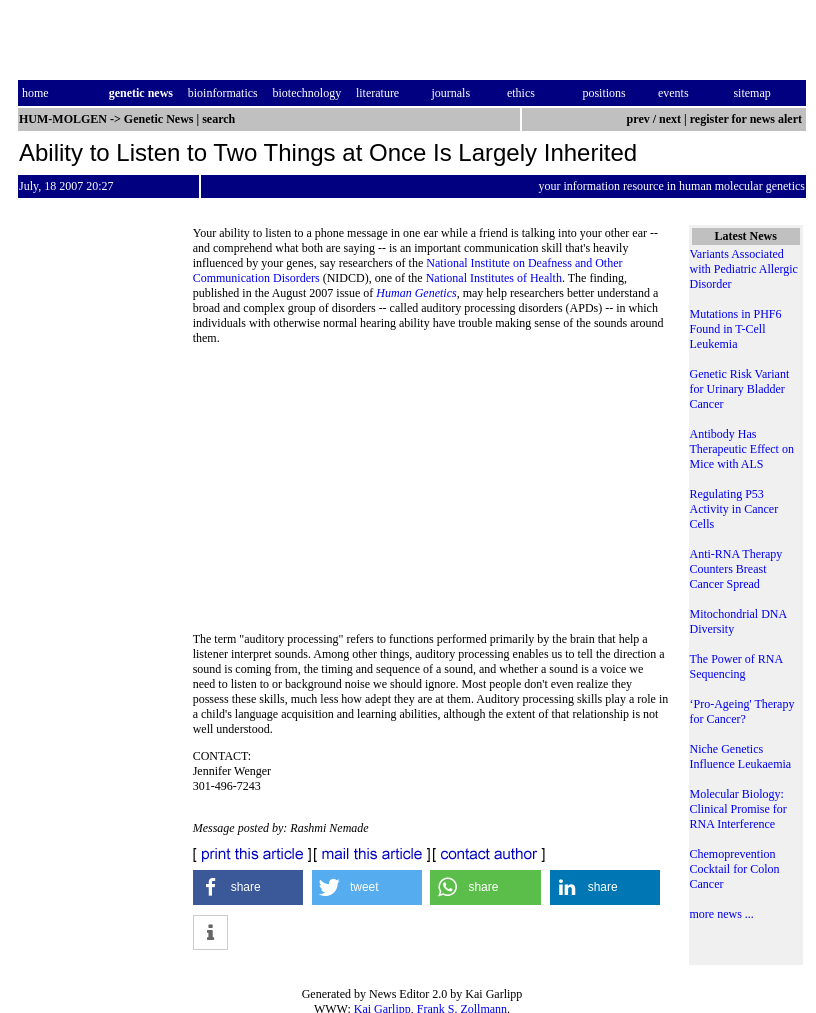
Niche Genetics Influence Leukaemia (741, 756)
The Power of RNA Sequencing (736, 666)
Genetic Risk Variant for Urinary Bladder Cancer (740, 389)
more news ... (722, 914)
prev (638, 119)
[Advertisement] (431, 495)
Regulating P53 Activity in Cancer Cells (734, 509)
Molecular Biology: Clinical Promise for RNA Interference (738, 809)
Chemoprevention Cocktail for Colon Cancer (735, 869)
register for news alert (747, 119)
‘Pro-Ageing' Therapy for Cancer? (742, 711)
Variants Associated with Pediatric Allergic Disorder (744, 269)
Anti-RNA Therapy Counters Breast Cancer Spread (736, 569)
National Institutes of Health (494, 278)
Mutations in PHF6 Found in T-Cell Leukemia (736, 329)
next (670, 119)
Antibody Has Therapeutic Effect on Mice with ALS (742, 449)
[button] (248, 887)
